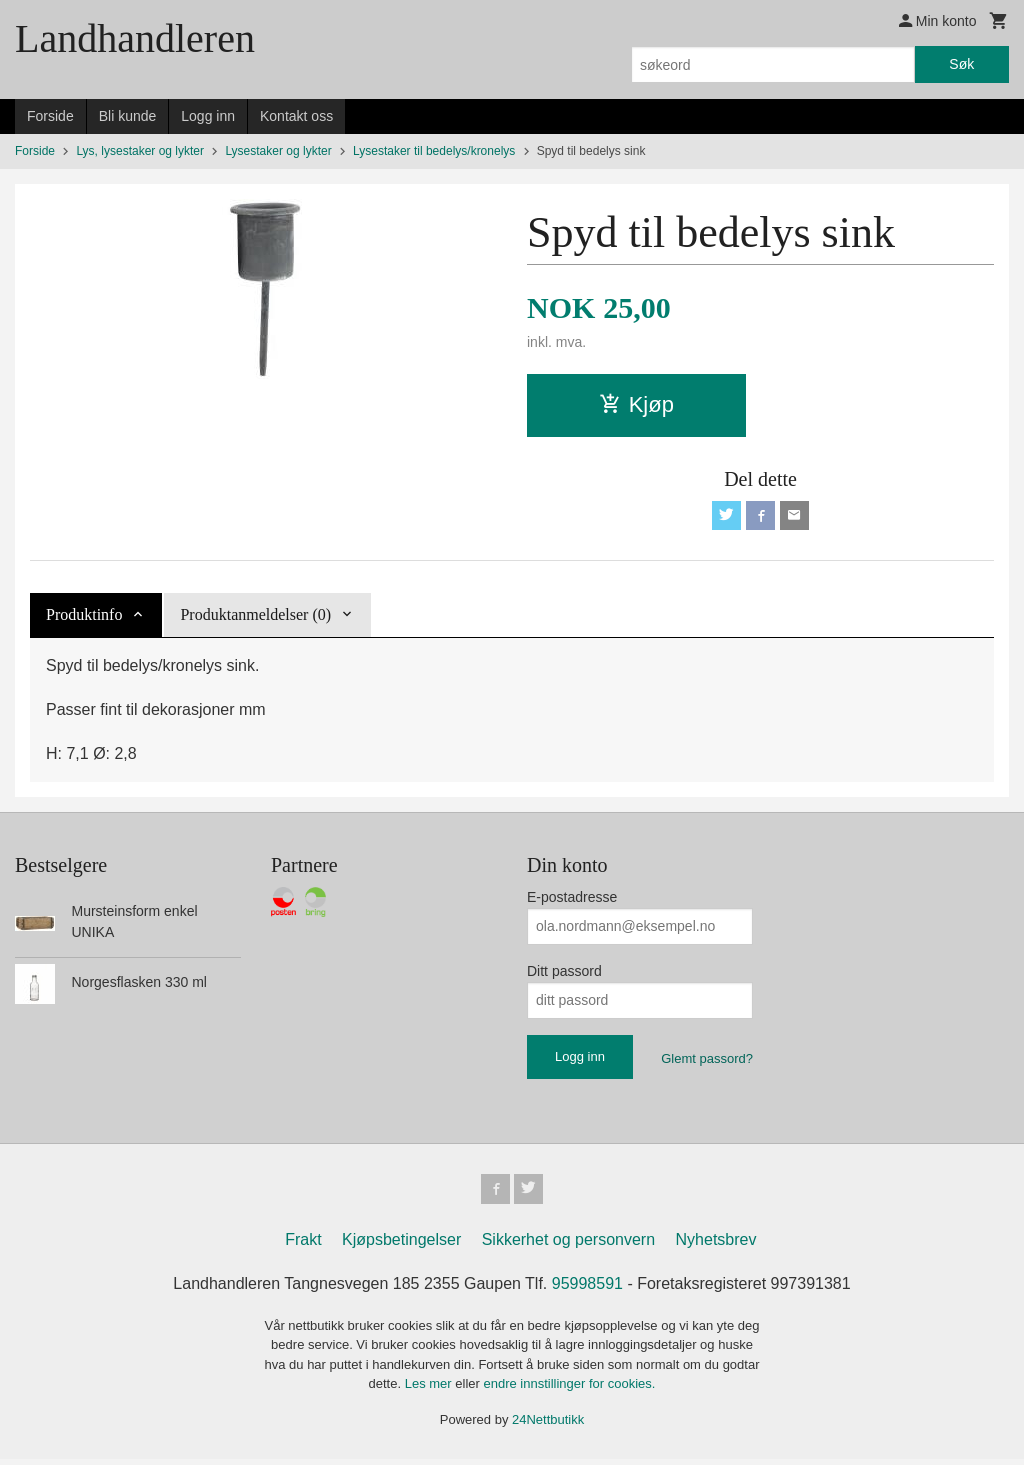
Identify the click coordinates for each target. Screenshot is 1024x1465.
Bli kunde (128, 116)
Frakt (303, 1244)
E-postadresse (572, 900)
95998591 (587, 1288)
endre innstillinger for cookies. (569, 1389)
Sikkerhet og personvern (568, 1244)
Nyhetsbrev (716, 1244)
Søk (961, 64)
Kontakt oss (296, 116)
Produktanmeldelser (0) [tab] (255, 617)
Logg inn (208, 116)
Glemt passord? (707, 1061)
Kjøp (636, 404)
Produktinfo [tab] (84, 617)
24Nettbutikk (548, 1424)
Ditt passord (564, 974)
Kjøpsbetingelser (401, 1244)
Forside (50, 116)
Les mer (430, 1389)
